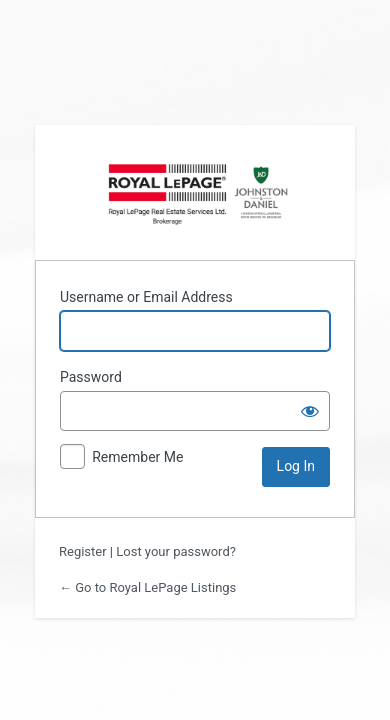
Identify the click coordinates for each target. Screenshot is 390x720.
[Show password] (310, 411)
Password (91, 377)
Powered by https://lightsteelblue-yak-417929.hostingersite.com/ (195, 192)
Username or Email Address (146, 297)
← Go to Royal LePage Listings (147, 587)
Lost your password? (176, 551)
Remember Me (137, 457)
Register (83, 551)
